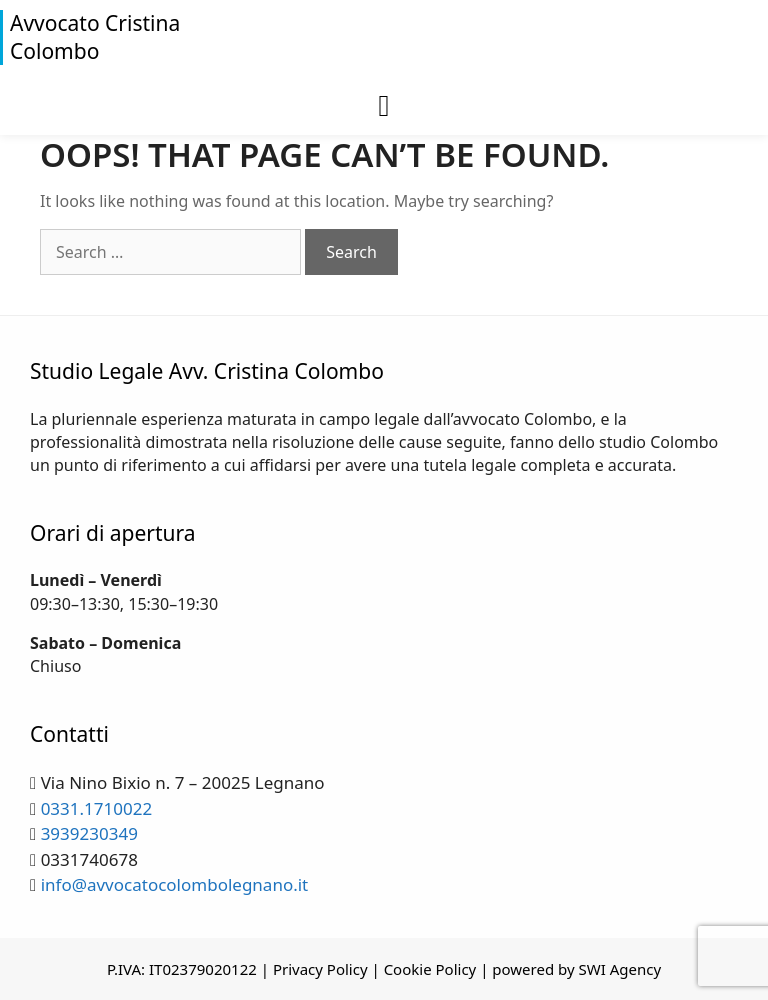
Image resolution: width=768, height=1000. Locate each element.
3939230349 (89, 833)
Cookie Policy (430, 969)
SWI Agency (620, 969)
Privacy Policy (320, 969)
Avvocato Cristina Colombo (95, 37)
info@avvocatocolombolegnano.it (175, 884)
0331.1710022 (97, 808)
